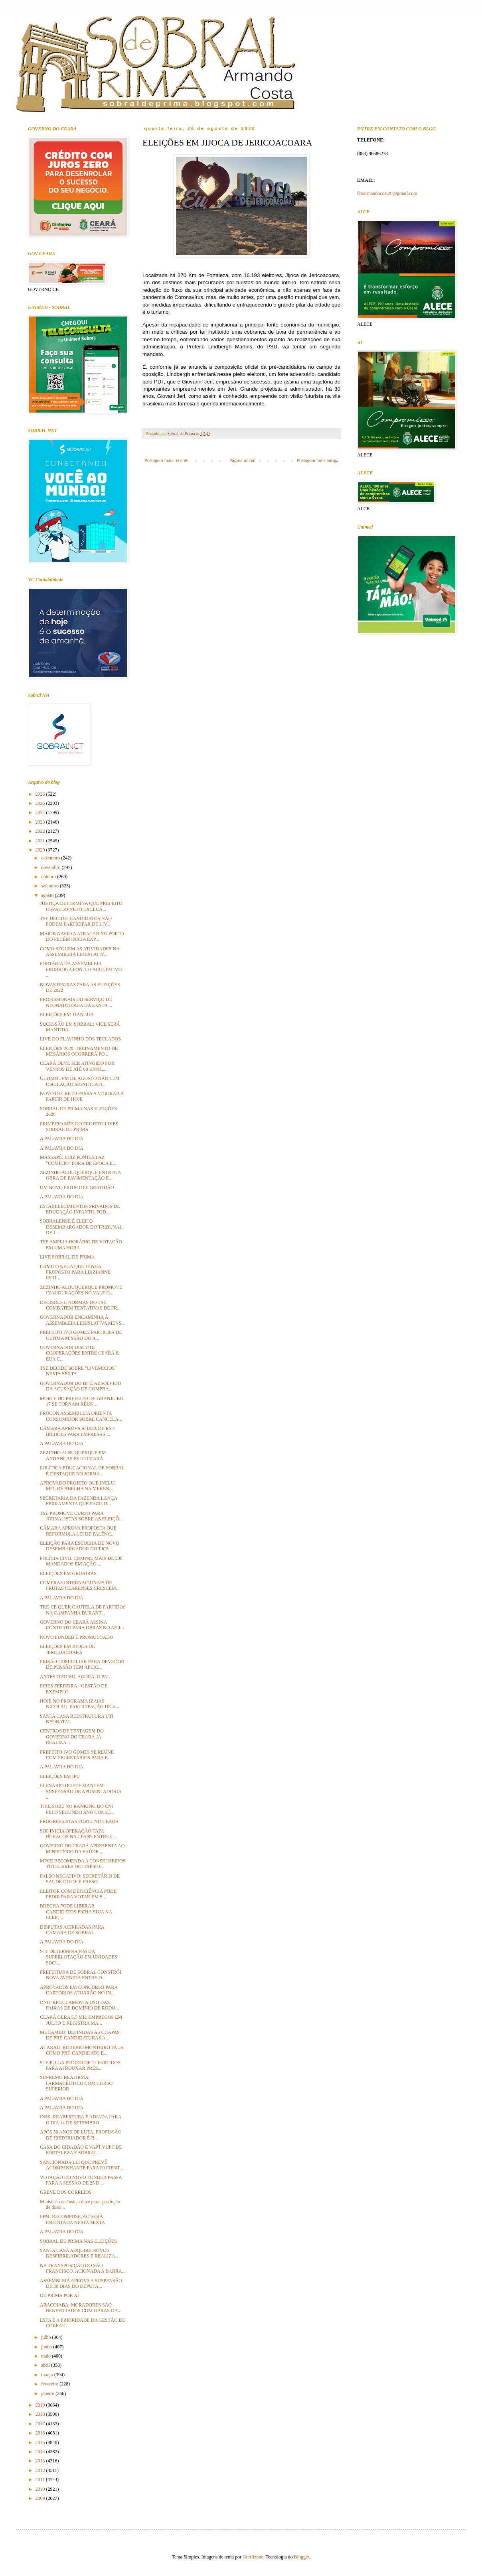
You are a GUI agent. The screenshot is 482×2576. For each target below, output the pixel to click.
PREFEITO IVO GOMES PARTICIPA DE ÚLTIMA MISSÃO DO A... (81, 1335)
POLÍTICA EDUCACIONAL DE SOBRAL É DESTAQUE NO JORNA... (82, 1470)
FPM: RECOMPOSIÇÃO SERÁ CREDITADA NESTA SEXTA (72, 2219)
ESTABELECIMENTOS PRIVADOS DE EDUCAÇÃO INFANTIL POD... (80, 1209)
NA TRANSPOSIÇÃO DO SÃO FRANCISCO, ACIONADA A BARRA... (83, 2268)
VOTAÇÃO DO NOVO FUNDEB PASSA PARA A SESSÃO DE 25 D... (81, 2180)
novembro (51, 867)
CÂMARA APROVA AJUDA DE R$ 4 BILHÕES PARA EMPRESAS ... (77, 1431)
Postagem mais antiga (317, 460)
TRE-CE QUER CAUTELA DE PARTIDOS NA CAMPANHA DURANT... (83, 1609)
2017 (41, 2424)
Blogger (301, 2557)
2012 (41, 2470)
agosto (48, 895)
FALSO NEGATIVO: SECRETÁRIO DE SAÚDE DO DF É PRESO (80, 1878)
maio (46, 2356)
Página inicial (242, 460)
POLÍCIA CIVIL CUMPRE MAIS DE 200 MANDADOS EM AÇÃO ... (81, 1561)
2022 (41, 831)
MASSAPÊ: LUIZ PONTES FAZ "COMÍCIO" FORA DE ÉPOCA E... (78, 1160)
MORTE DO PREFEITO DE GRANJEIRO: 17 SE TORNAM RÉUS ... (82, 1401)
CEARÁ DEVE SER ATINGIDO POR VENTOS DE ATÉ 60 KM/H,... (77, 1066)
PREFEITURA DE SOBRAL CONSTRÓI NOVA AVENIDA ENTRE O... (80, 1974)
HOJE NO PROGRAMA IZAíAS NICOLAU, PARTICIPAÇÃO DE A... (79, 1703)
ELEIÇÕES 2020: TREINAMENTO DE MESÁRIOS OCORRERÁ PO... (79, 1051)
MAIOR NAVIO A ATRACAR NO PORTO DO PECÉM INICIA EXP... (82, 936)
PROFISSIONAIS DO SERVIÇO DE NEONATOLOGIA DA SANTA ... (76, 1002)
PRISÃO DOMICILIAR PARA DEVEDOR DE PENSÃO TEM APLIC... (82, 1664)
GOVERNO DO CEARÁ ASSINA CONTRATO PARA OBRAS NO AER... (82, 1624)
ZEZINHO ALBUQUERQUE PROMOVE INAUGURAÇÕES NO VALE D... (81, 1290)
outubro (49, 876)
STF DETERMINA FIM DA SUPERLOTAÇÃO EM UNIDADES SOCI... (78, 1957)
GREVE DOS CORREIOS (65, 2192)
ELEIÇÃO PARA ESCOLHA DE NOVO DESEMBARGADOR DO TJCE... (79, 1545)
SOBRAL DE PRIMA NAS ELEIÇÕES (78, 2241)
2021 (41, 841)
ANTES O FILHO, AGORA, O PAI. (75, 1676)
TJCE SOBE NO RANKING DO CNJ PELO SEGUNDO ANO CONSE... (77, 1809)
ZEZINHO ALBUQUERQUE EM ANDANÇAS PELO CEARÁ (73, 1455)
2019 (41, 2405)
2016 (41, 2433)
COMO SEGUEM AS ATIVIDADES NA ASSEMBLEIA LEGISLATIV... (79, 951)
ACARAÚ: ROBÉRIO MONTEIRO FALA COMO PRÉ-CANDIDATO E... (81, 2050)
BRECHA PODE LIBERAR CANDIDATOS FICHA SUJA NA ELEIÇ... (76, 1911)
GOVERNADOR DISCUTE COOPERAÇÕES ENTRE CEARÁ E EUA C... (79, 1353)
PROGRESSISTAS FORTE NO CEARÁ (79, 1821)
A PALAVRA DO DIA (61, 1138)
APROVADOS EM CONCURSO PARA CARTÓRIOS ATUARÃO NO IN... (78, 1990)
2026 (41, 794)
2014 (41, 2451)
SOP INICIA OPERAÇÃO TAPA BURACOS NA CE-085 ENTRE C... (78, 1833)
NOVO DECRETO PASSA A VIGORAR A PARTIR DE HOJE (82, 1096)
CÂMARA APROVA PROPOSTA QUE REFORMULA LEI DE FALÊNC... (78, 1530)
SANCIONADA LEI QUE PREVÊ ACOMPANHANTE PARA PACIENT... (81, 2165)
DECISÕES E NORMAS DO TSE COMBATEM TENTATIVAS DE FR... (80, 1305)
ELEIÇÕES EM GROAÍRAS (68, 1573)
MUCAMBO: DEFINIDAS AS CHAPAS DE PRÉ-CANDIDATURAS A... (80, 2035)
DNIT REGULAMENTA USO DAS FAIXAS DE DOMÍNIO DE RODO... (79, 2005)
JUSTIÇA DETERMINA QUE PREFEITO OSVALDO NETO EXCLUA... (81, 906)
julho (46, 2337)
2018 (41, 2414)
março (47, 2374)
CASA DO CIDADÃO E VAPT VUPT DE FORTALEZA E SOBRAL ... (81, 2149)
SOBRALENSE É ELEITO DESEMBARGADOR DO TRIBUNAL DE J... (81, 1226)
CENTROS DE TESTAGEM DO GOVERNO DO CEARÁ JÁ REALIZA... (72, 1736)
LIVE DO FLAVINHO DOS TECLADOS (80, 1039)
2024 (41, 812)
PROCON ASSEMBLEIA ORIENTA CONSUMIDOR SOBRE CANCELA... (81, 1416)
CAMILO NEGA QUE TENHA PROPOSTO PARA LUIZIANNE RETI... (75, 1272)
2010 (41, 2489)
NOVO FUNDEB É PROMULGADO (76, 1637)
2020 (41, 850)
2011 (41, 2479)
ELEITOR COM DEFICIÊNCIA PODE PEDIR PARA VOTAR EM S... (78, 1894)
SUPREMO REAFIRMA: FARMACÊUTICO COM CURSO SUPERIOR (76, 2083)
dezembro (51, 858)
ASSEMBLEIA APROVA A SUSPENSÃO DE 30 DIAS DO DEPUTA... (81, 2283)
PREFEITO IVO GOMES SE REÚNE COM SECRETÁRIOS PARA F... (77, 1754)
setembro (50, 886)
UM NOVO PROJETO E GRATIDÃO (77, 1187)
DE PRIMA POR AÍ (59, 2295)
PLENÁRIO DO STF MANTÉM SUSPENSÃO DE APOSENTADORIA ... (80, 1791)
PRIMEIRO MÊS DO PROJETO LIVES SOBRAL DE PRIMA (79, 1126)
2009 (41, 2498)
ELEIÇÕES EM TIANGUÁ (67, 1014)
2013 (41, 2461)
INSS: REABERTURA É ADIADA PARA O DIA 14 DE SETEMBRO (80, 2119)
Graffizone (253, 2557)
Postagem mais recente (166, 460)
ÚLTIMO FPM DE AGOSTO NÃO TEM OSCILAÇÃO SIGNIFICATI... (79, 1081)
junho (47, 2347)
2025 (41, 803)
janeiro (48, 2393)
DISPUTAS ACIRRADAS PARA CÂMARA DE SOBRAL (72, 1929)
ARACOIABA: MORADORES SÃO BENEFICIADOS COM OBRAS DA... (80, 2307)
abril (46, 2365)
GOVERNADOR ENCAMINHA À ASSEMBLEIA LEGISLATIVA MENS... (82, 1319)
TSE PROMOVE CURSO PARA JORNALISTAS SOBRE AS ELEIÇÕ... (81, 1516)
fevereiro (50, 2384)
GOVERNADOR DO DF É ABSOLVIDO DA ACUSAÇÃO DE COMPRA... (80, 1386)
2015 (41, 2442)
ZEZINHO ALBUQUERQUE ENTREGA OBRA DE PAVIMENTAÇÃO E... (80, 1175)
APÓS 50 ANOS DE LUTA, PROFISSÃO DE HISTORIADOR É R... (80, 2134)
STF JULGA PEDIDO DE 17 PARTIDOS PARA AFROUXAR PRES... (80, 2065)
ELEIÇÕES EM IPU (60, 1776)
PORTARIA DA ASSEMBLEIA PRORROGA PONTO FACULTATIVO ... (81, 969)
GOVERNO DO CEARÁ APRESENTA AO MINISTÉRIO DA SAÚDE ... (82, 1848)
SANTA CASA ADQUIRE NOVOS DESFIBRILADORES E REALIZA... (79, 2253)
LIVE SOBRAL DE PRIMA (67, 1257)
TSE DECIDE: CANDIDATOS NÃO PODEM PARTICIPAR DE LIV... (76, 921)
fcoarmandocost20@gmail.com (387, 193)
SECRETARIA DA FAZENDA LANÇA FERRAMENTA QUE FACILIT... (78, 1500)
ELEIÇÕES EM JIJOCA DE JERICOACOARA (67, 1649)
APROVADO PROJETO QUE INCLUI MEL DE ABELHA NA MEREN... (78, 1485)
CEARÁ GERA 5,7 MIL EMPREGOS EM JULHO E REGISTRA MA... (81, 2019)
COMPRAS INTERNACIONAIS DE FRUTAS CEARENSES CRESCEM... (80, 1585)
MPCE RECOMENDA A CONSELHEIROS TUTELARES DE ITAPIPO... (82, 1863)
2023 (41, 822)
